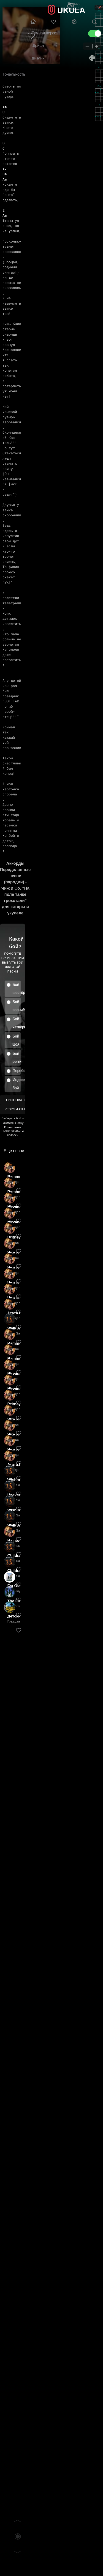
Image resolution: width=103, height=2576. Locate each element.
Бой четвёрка (17, 1023)
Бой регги (17, 1057)
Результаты (15, 1109)
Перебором (17, 1071)
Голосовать (15, 1100)
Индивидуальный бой (17, 1084)
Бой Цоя (16, 1040)
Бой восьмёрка (17, 1006)
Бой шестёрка (17, 989)
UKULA (71, 10)
